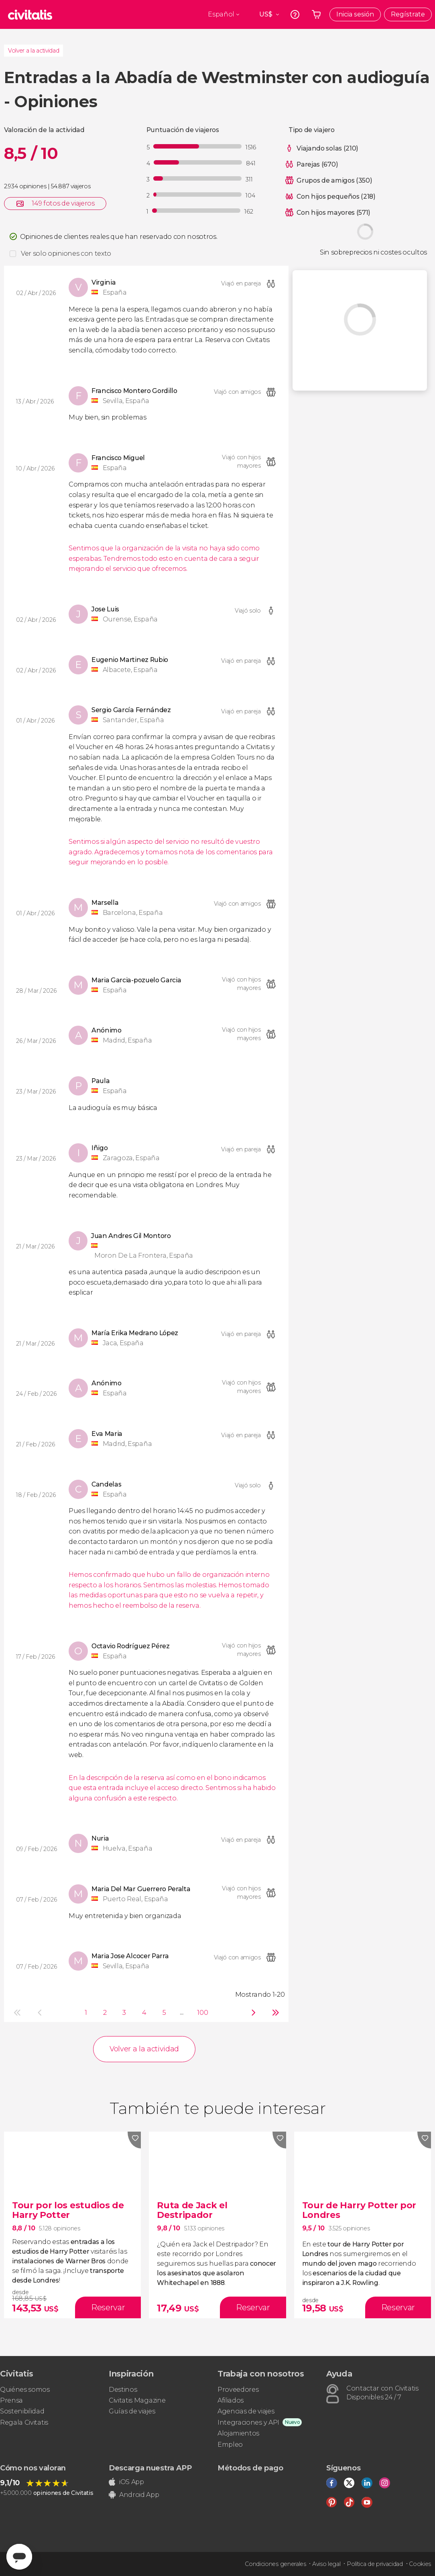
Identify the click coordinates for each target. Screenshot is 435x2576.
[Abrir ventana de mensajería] (19, 2557)
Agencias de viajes (246, 2411)
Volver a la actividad (33, 50)
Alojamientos (238, 2433)
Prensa (11, 2400)
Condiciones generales (275, 2564)
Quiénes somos (25, 2389)
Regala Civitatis (24, 2422)
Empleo (230, 2444)
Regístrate (408, 14)
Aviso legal (326, 2564)
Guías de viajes (132, 2411)
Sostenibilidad (22, 2411)
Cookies (420, 2564)
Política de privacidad (375, 2564)
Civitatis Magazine (137, 2400)
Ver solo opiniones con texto (66, 253)
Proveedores (238, 2389)
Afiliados (231, 2400)
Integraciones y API (248, 2422)
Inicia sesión (355, 14)
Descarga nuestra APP (150, 2468)
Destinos (123, 2389)
